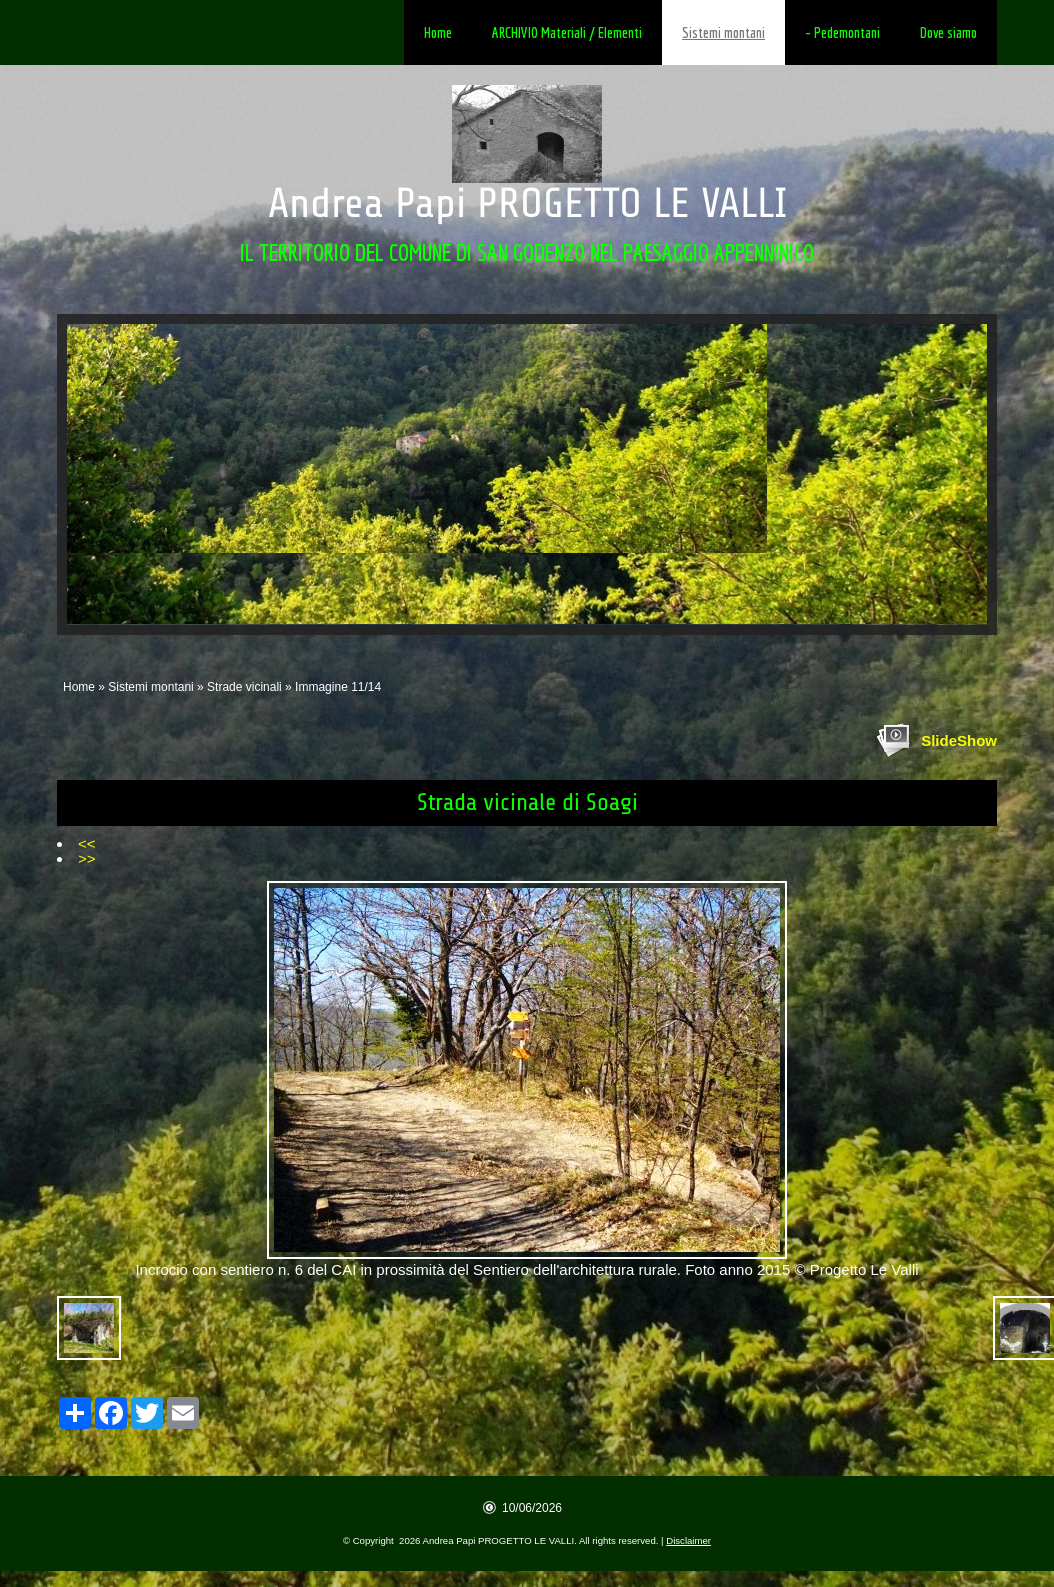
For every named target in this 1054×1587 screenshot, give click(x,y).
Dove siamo (948, 32)
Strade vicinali (244, 687)
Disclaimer (688, 1540)
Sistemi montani (723, 32)
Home (438, 32)
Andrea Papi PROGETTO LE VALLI (527, 203)
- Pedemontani (842, 32)
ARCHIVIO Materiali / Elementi (567, 32)
